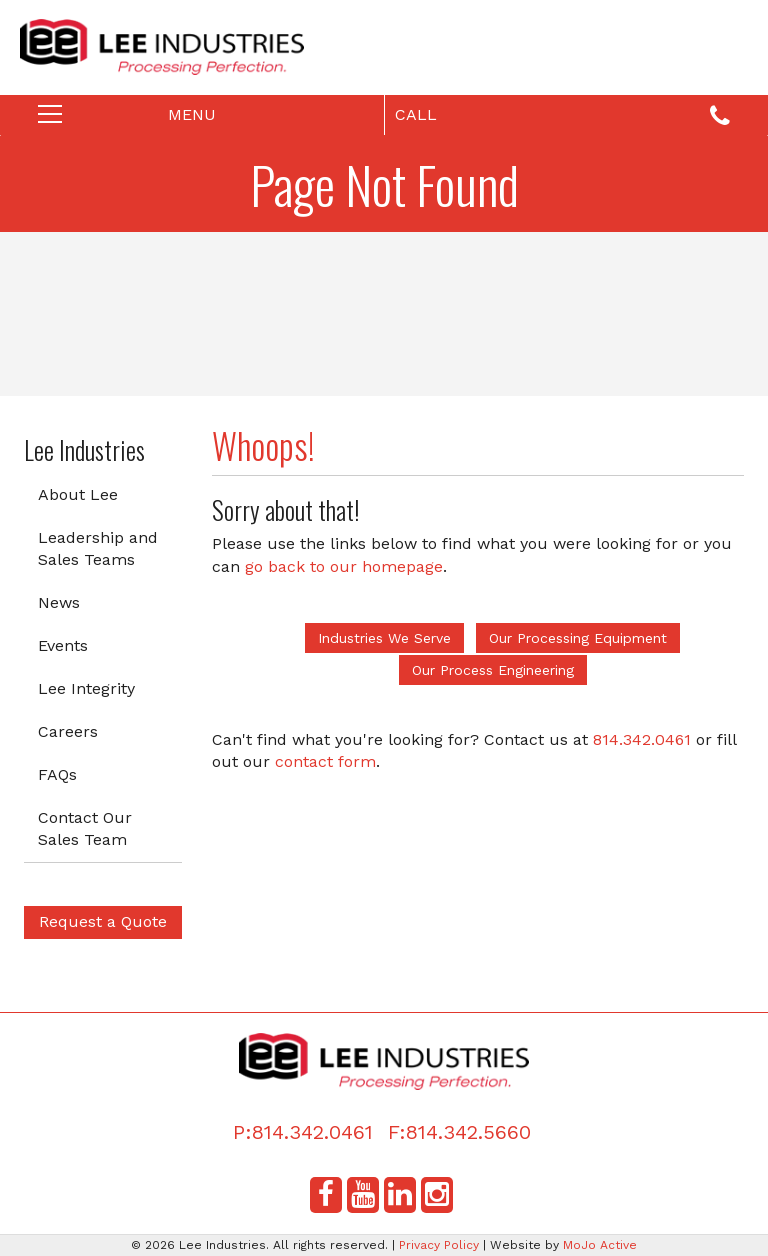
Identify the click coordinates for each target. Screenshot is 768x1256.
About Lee (78, 494)
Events (63, 645)
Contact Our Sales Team (85, 829)
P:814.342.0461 (303, 1132)
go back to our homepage (344, 566)
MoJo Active (600, 1245)
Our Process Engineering (493, 670)
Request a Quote (103, 921)
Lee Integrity (86, 688)
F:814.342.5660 (459, 1132)
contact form (325, 761)
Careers (68, 731)
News (59, 602)
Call (562, 116)
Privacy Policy (439, 1245)
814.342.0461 (642, 739)
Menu (151, 119)
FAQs (57, 774)
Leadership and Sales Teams (98, 549)
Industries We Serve (384, 638)
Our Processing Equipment (578, 638)
